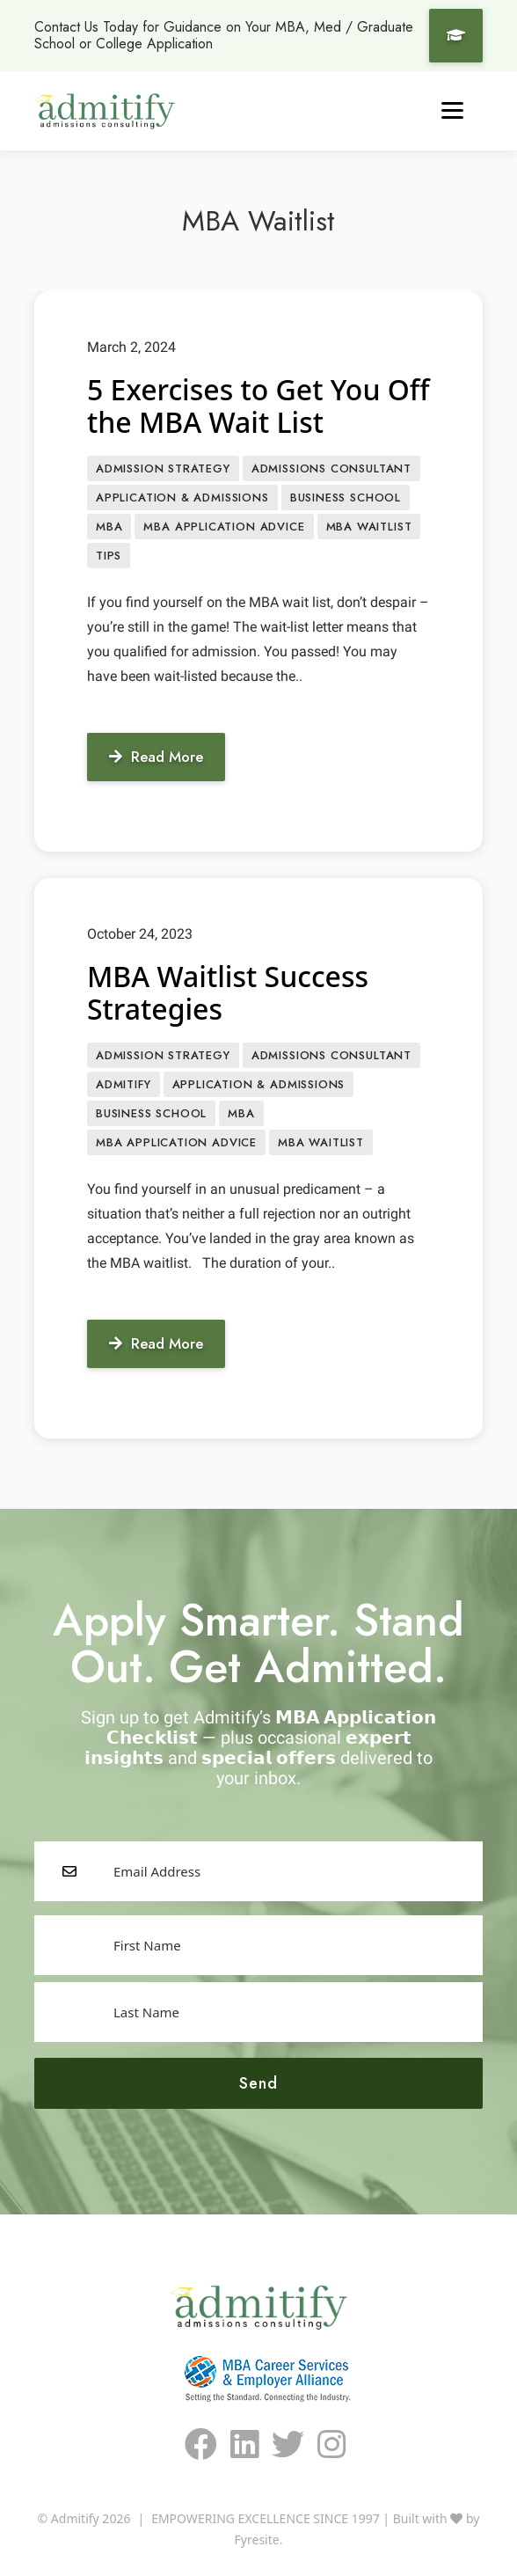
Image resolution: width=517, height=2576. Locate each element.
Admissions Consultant (331, 468)
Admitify (123, 1084)
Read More (156, 756)
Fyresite (257, 2539)
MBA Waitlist (369, 526)
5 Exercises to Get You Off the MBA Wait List (258, 405)
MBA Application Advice (223, 526)
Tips (108, 555)
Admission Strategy (163, 468)
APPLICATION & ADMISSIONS (182, 497)
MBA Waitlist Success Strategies (227, 992)
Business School (345, 497)
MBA (109, 526)
